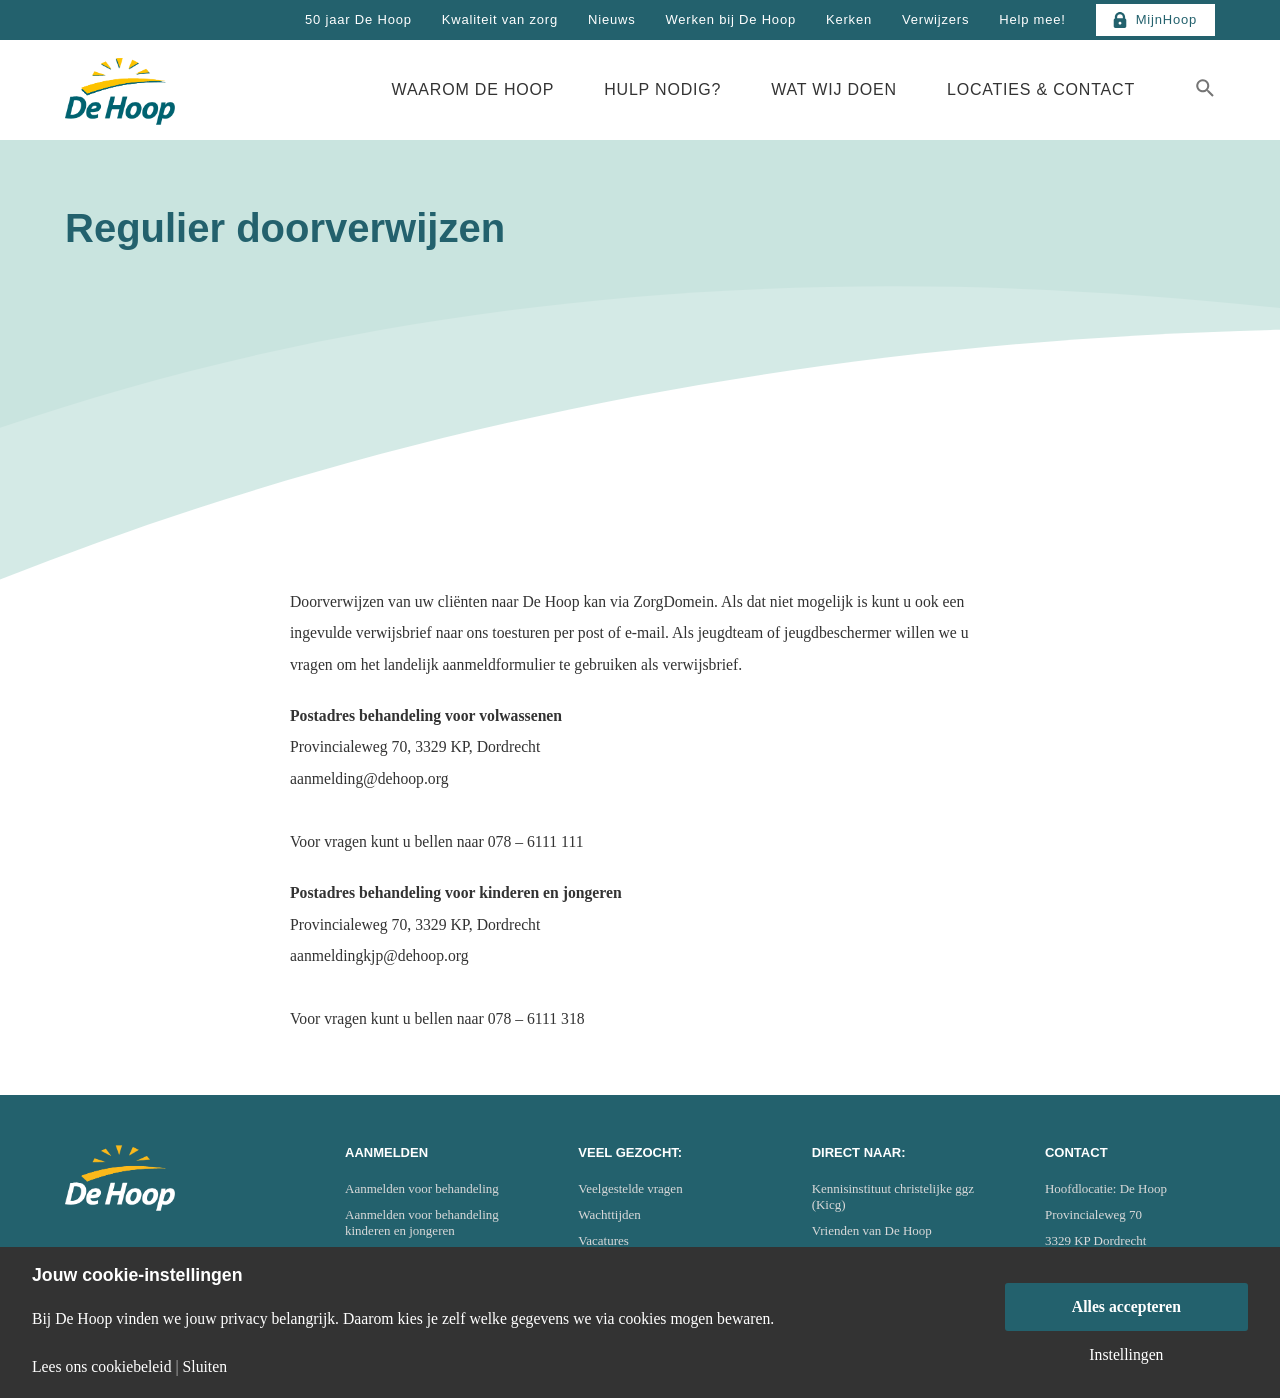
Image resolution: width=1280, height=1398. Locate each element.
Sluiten (205, 1367)
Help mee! (1032, 19)
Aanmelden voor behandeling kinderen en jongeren (422, 1222)
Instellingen (1126, 1355)
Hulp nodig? (662, 89)
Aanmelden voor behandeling (422, 1188)
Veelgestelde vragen (630, 1188)
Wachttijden (609, 1214)
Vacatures (603, 1240)
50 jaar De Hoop (358, 19)
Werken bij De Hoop (730, 19)
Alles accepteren (1126, 1306)
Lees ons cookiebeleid (102, 1367)
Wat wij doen (834, 89)
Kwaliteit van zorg (500, 19)
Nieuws (611, 19)
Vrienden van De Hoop (872, 1230)
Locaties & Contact (1041, 89)
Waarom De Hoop (473, 89)
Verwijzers (935, 19)
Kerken (849, 19)
